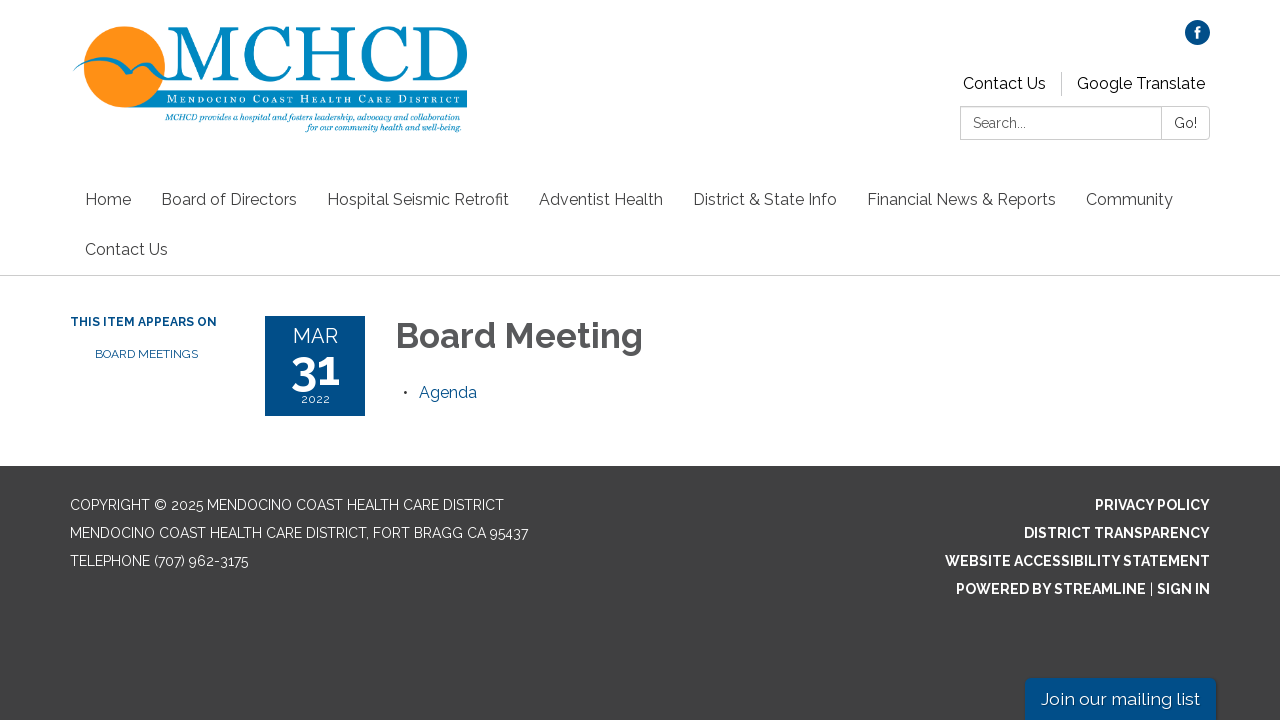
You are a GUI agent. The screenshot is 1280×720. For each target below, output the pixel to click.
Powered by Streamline (1051, 589)
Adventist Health (601, 199)
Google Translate (1141, 83)
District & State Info (765, 199)
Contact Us (1004, 83)
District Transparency (1117, 533)
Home (108, 199)
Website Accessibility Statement (1077, 561)
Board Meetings (146, 354)
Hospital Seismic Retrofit (418, 199)
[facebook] (1197, 39)
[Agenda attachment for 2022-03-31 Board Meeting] (448, 392)
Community (1129, 199)
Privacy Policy (1152, 505)
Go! (1185, 123)
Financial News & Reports (961, 199)
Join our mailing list (1120, 698)
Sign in (1183, 589)
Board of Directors (229, 199)
